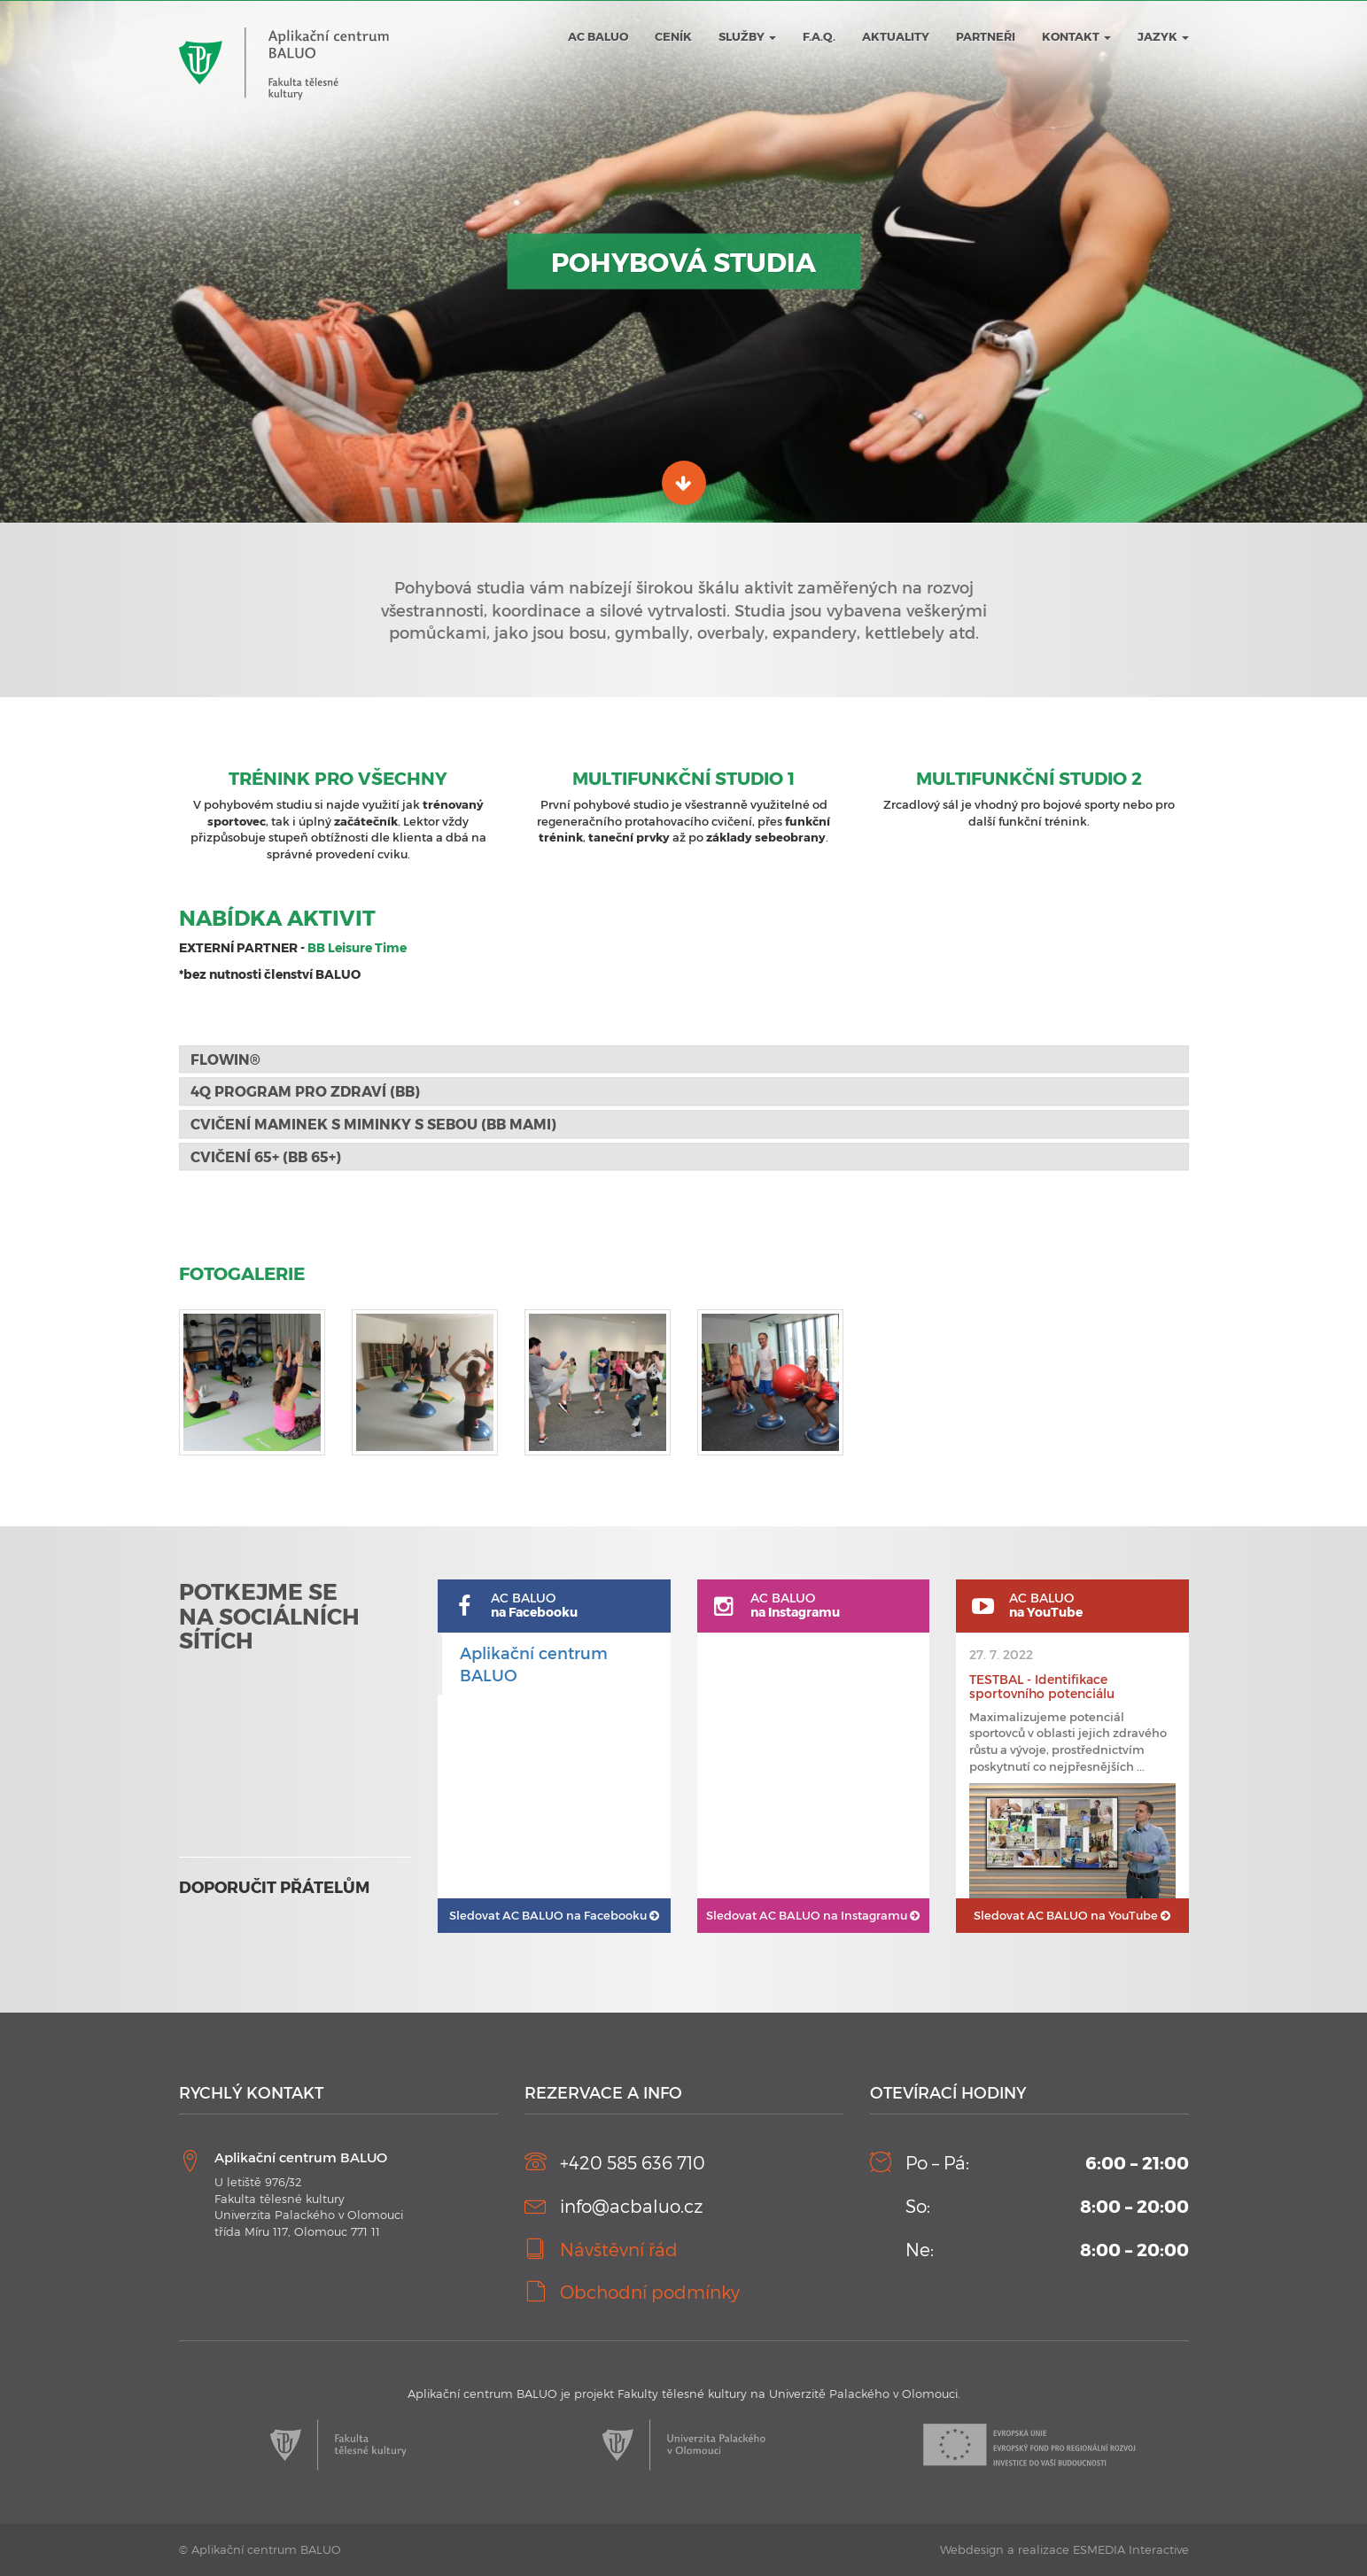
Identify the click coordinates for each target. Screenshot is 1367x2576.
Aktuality (895, 36)
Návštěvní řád (619, 2249)
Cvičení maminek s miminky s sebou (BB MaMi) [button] (373, 1123)
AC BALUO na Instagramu (813, 1915)
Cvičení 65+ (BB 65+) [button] (265, 1156)
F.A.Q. (819, 36)
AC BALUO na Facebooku (554, 1915)
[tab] (684, 1059)
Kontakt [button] (1076, 36)
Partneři (985, 36)
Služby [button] (747, 36)
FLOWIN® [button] (227, 1059)
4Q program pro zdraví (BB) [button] (305, 1090)
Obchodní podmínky (650, 2291)
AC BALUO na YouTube (1072, 1915)
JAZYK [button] (1163, 36)
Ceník (673, 36)
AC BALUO (598, 36)
